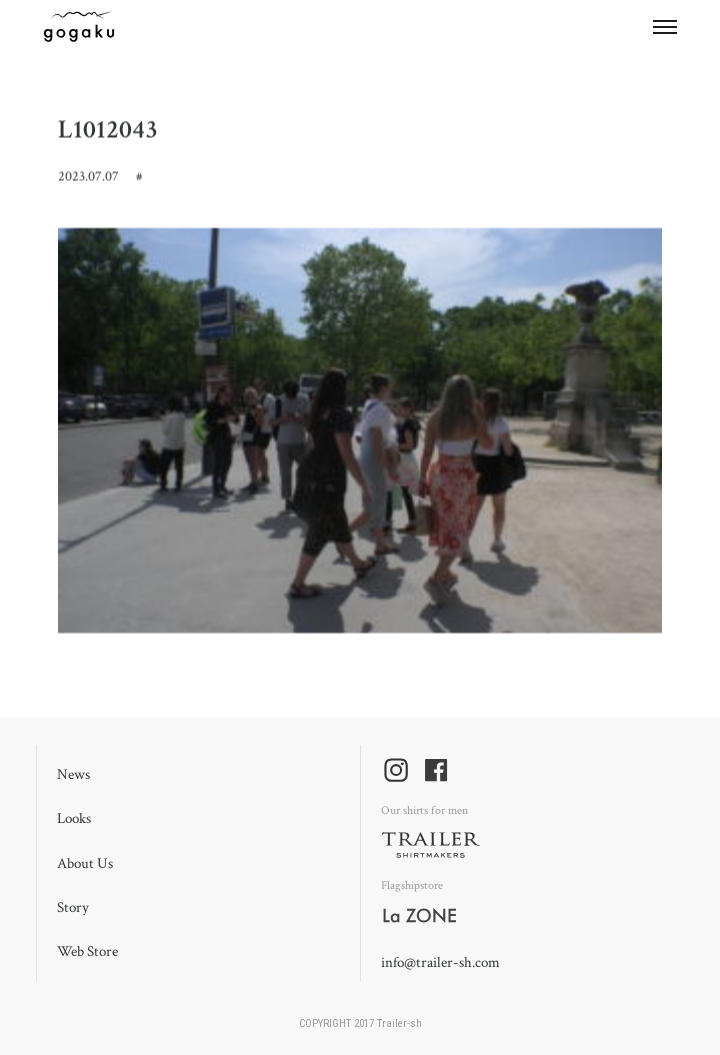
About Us (85, 863)
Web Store (87, 951)
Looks (74, 818)
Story (73, 907)
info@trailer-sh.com (440, 962)
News (73, 774)
